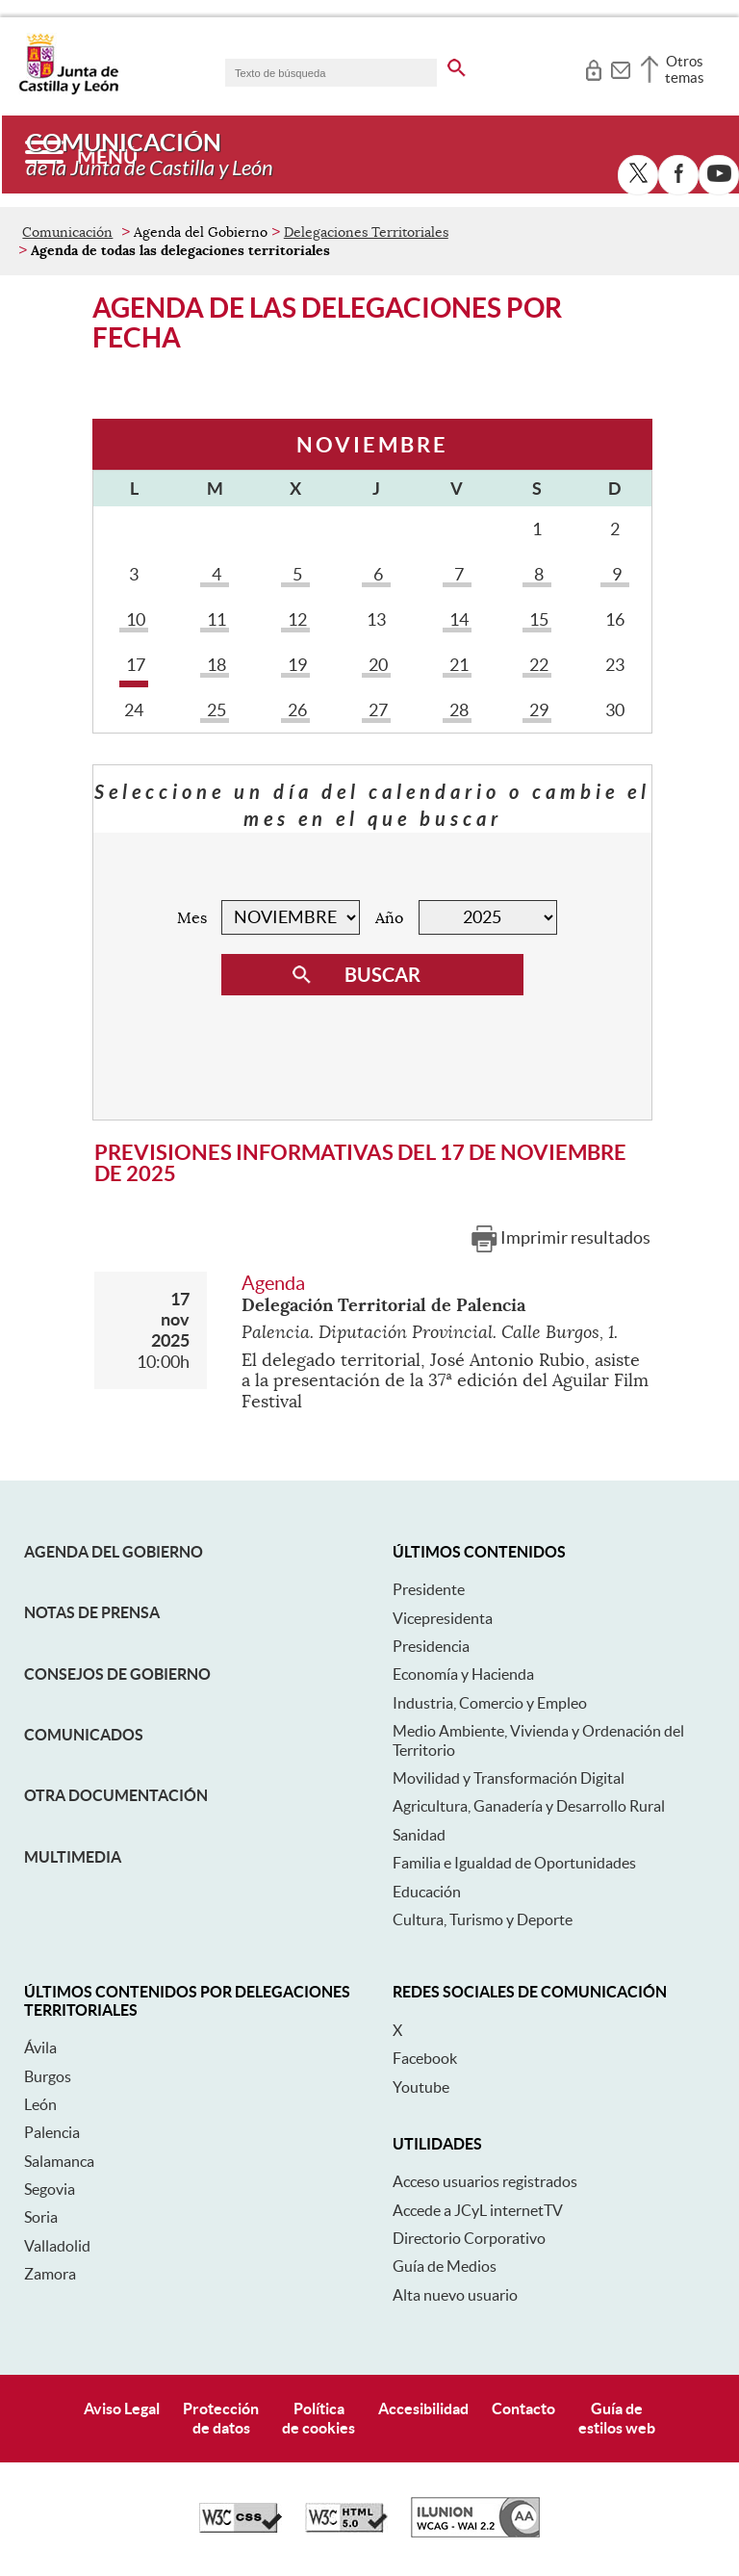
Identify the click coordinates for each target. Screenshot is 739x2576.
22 (536, 665)
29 (536, 710)
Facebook (425, 2058)
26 (295, 710)
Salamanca (59, 2161)
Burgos (47, 2076)
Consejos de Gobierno (117, 1674)
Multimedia (72, 1857)
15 (536, 619)
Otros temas (684, 69)
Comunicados (83, 1734)
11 (214, 619)
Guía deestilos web (616, 2417)
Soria (41, 2217)
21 (457, 665)
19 (295, 665)
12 (295, 619)
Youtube (421, 2087)
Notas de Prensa (92, 1612)
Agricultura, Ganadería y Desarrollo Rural (529, 1806)
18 (214, 665)
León (40, 2104)
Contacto (523, 2408)
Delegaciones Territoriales (366, 232)
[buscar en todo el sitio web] (457, 64)
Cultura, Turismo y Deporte (483, 1919)
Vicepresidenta (443, 1618)
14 (457, 619)
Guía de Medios (445, 2266)
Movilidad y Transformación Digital (508, 1778)
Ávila (40, 2047)
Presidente (429, 1589)
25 (214, 710)
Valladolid (57, 2245)
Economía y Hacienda (463, 1674)
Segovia (49, 2189)
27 (376, 710)
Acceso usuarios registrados (485, 2181)
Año (389, 918)
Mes (192, 918)
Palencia (52, 2132)
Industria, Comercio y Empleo (490, 1703)
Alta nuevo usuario (455, 2295)
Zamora (50, 2273)
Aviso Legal (122, 2408)
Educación (427, 1891)
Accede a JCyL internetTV (478, 2210)
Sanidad (419, 1834)
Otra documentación (116, 1795)
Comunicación (67, 232)
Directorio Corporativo (469, 2238)
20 (376, 665)
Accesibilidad (423, 2408)
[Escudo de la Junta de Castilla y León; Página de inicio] (68, 90)
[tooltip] (593, 67)
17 (133, 665)
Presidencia (431, 1646)
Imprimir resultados (575, 1237)
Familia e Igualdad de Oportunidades (514, 1862)
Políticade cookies (318, 2417)
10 (133, 619)
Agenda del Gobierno (113, 1551)
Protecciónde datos (221, 2417)
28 (457, 710)
